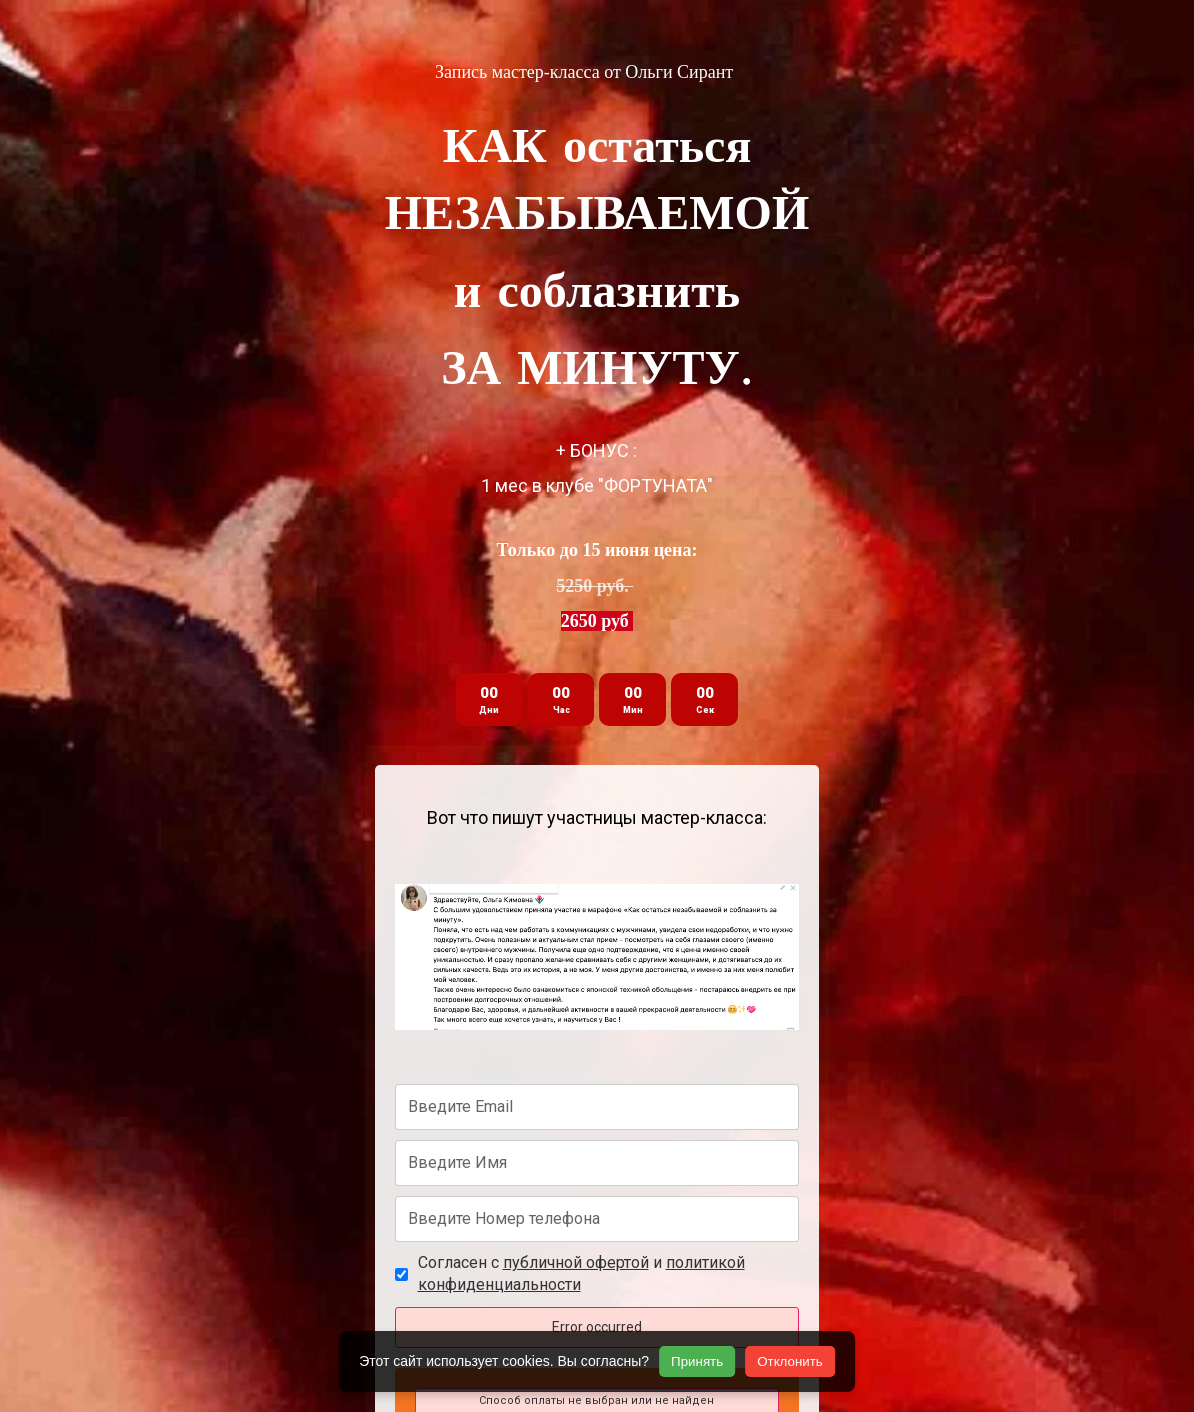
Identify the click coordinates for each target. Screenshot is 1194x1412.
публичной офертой (576, 1262)
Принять (697, 1361)
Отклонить (790, 1361)
